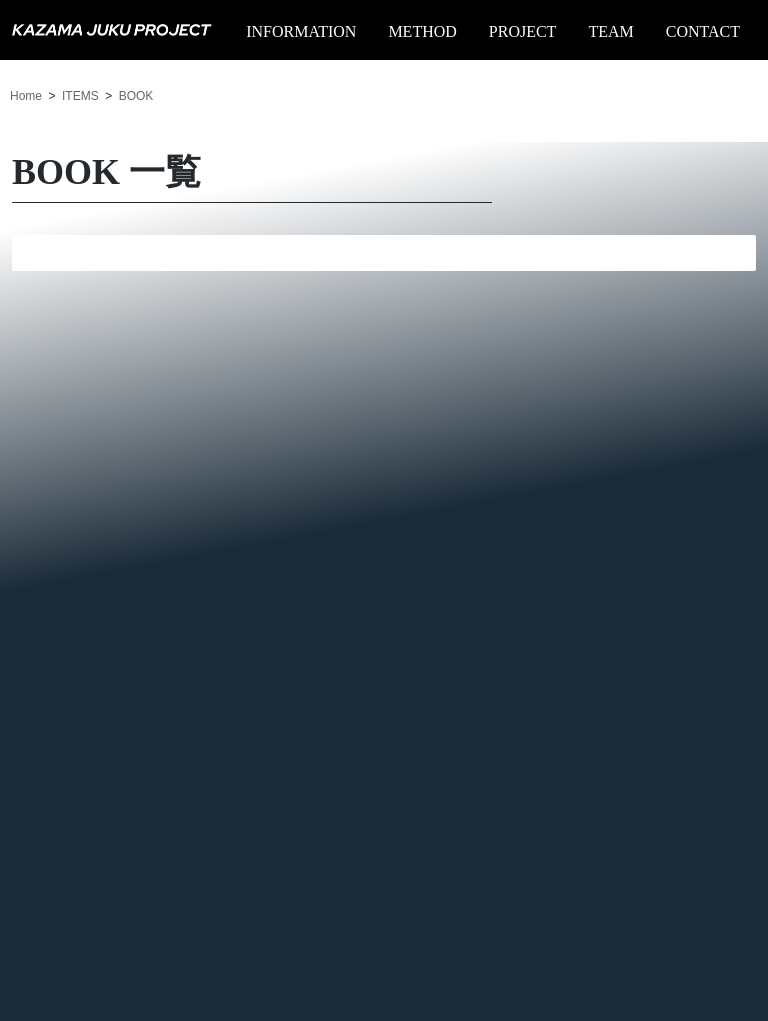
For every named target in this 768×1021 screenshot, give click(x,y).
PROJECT (523, 31)
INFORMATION (301, 31)
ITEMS (80, 96)
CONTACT (703, 31)
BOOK (136, 96)
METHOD (422, 31)
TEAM (610, 31)
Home (26, 96)
